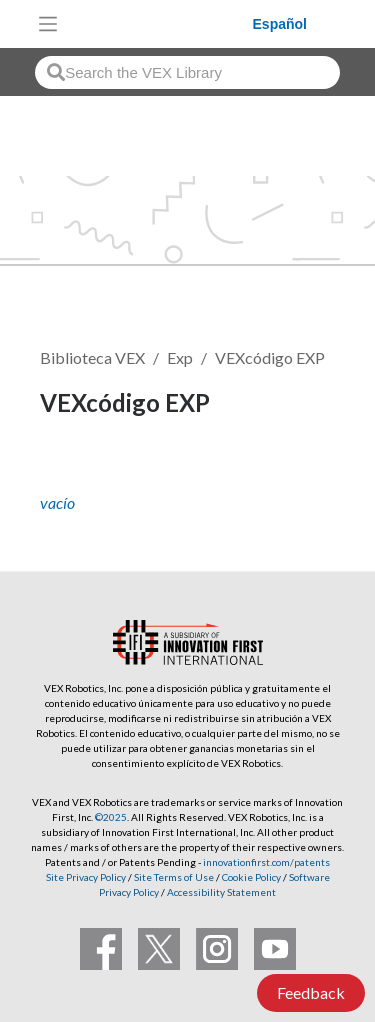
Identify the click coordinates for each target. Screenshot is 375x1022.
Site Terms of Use (173, 877)
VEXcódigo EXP (270, 357)
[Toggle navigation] (48, 24)
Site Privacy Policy (86, 877)
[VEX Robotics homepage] (160, 23)
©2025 (111, 817)
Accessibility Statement (221, 892)
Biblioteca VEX (92, 357)
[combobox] (187, 72)
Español (280, 24)
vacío (57, 502)
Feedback (311, 992)
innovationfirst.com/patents (266, 862)
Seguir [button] (75, 470)
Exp (180, 357)
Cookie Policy (251, 877)
